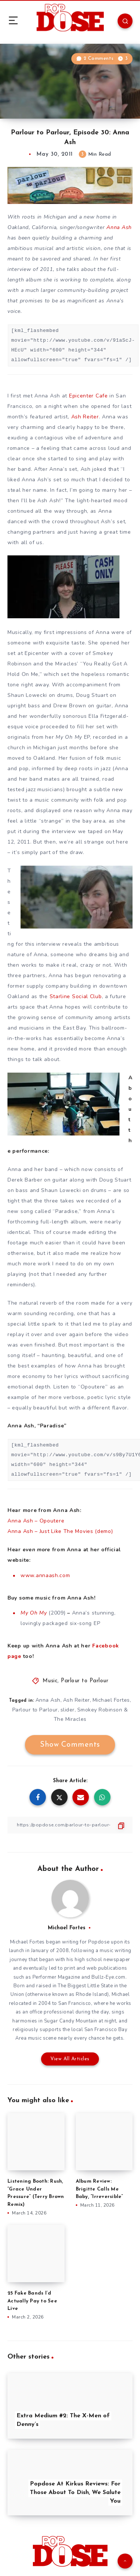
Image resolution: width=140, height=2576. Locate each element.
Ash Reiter (85, 416)
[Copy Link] (70, 1825)
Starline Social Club (76, 996)
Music (50, 1681)
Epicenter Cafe (88, 395)
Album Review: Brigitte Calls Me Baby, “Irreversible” (99, 2189)
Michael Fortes (111, 1700)
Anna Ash (119, 227)
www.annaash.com (45, 1575)
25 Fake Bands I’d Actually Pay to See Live (32, 2301)
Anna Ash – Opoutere (35, 1520)
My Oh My (34, 1612)
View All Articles (70, 2059)
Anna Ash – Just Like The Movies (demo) (60, 1531)
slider (67, 1709)
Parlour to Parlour (84, 1681)
